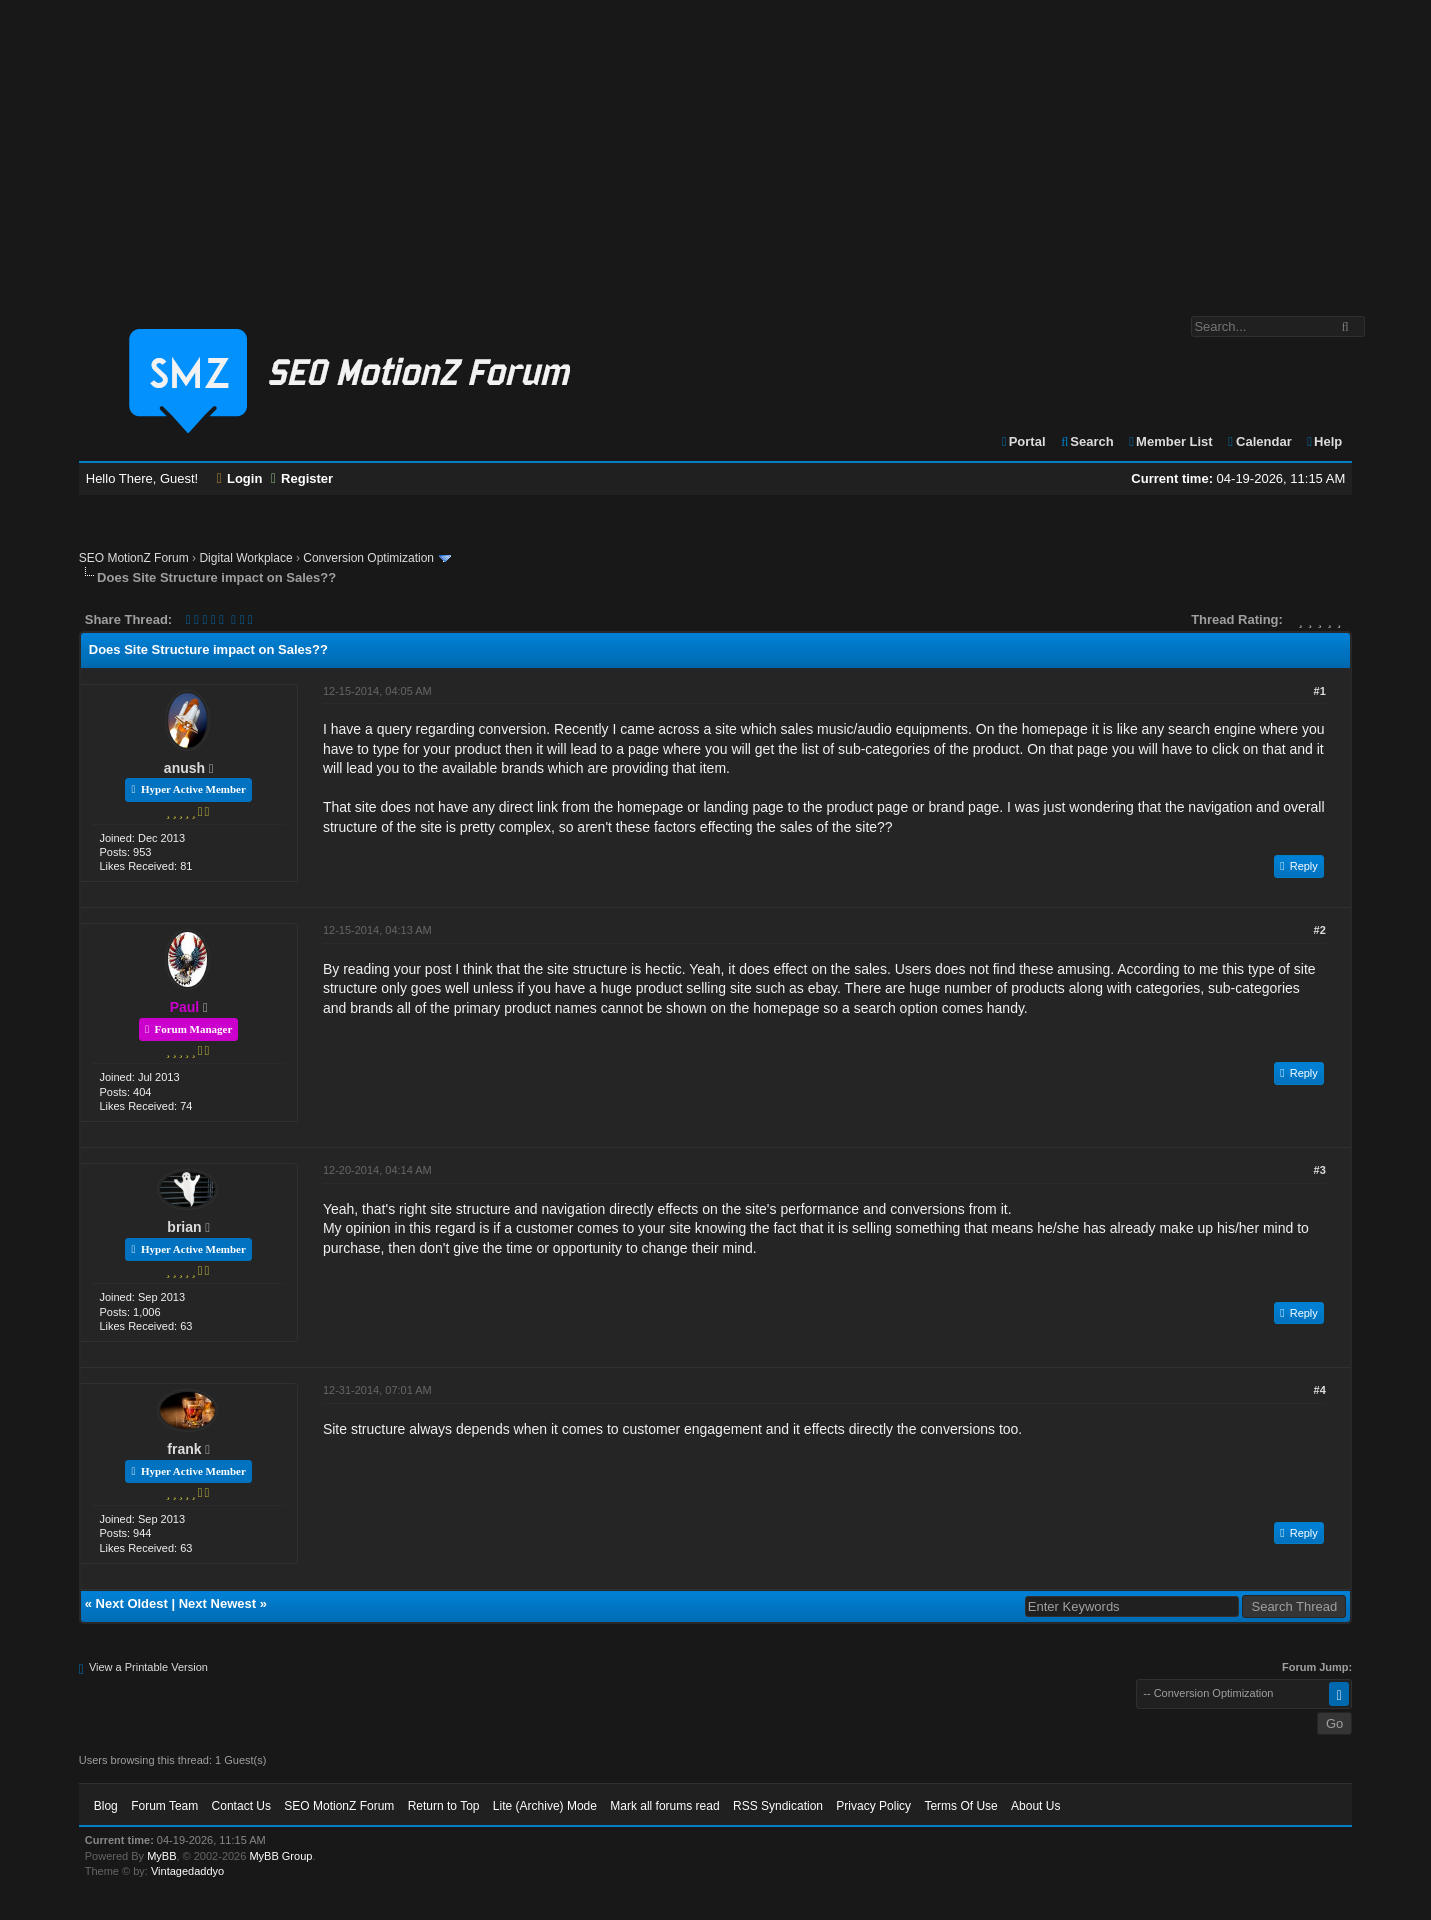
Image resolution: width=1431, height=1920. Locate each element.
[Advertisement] (716, 148)
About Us (1035, 1806)
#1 (1320, 691)
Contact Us (241, 1806)
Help (1323, 441)
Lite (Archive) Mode (545, 1806)
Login (240, 478)
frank (184, 1449)
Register (302, 478)
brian (184, 1227)
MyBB (161, 1856)
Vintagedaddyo (187, 1871)
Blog (106, 1806)
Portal (1023, 441)
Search (1086, 441)
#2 (1320, 930)
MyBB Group (280, 1856)
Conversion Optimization (368, 558)
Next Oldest (132, 1603)
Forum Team (164, 1806)
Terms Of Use (960, 1806)
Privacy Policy (873, 1806)
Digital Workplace (245, 558)
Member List (1169, 441)
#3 (1320, 1170)
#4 (1320, 1390)
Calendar (1258, 441)
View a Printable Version (148, 1667)
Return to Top (444, 1806)
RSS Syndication (778, 1806)
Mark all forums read (664, 1806)
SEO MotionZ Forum (134, 558)
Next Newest (217, 1603)
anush (184, 768)
